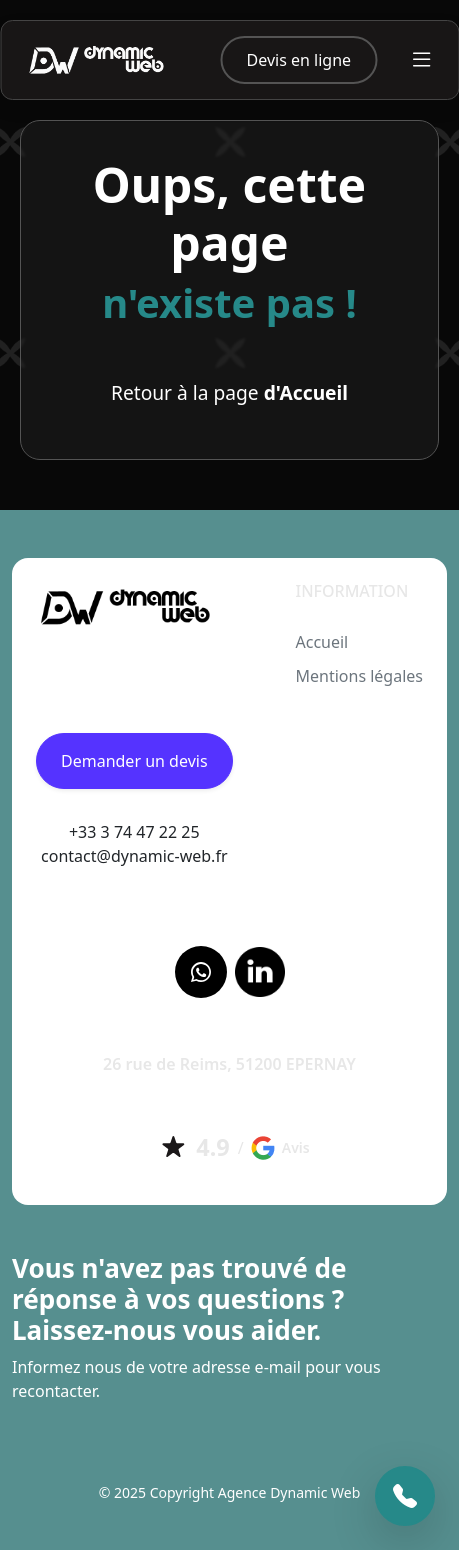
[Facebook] (201, 972)
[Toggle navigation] (421, 59)
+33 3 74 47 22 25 (134, 832)
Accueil (321, 642)
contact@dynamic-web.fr (134, 856)
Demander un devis (134, 761)
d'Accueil (306, 392)
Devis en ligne (299, 60)
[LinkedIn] (260, 972)
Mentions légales (359, 676)
